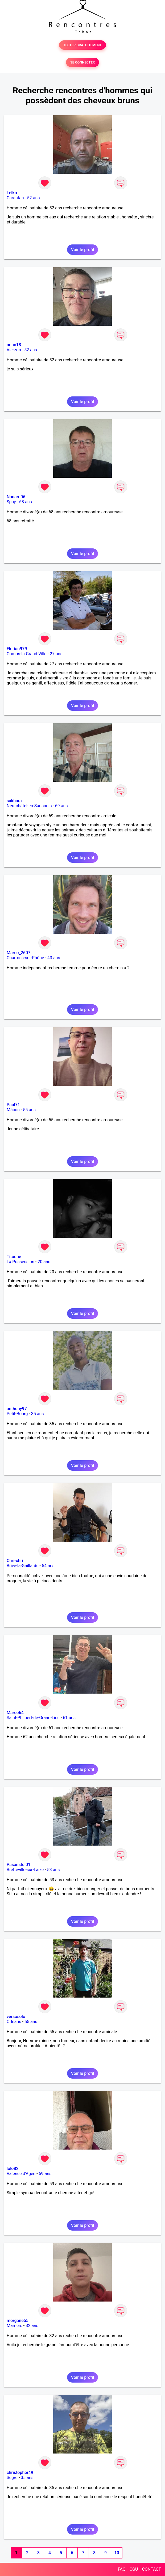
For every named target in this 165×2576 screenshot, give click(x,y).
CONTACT (151, 2569)
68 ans (25, 501)
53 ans (53, 1869)
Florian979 (17, 648)
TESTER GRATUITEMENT (82, 45)
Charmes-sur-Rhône (25, 957)
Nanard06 (16, 496)
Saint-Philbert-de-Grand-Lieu (33, 1717)
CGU (134, 2569)
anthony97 (17, 1408)
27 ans (56, 653)
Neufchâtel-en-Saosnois (29, 805)
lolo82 (13, 2168)
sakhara (14, 800)
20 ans (44, 1261)
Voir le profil (82, 249)
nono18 (14, 344)
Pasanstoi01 (18, 1864)
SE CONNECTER (82, 62)
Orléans (14, 2021)
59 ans (45, 2173)
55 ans (29, 1109)
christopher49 (20, 2472)
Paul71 (13, 1104)
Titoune (14, 1256)
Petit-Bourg (17, 1413)
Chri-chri (15, 1560)
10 (116, 2552)
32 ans (32, 2325)
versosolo (16, 2016)
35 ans (37, 1413)
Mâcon (13, 1109)
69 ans (61, 805)
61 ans (69, 1717)
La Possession (20, 1261)
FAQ (122, 2569)
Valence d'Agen (21, 2173)
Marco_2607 (18, 952)
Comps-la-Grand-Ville (27, 653)
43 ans (53, 957)
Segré (12, 2477)
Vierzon (14, 349)
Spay (11, 501)
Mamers (14, 2325)
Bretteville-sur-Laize (25, 1869)
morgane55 (17, 2320)
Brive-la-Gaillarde (23, 1565)
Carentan (15, 197)
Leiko (12, 192)
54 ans (48, 1565)
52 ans (33, 197)
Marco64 (15, 1712)
